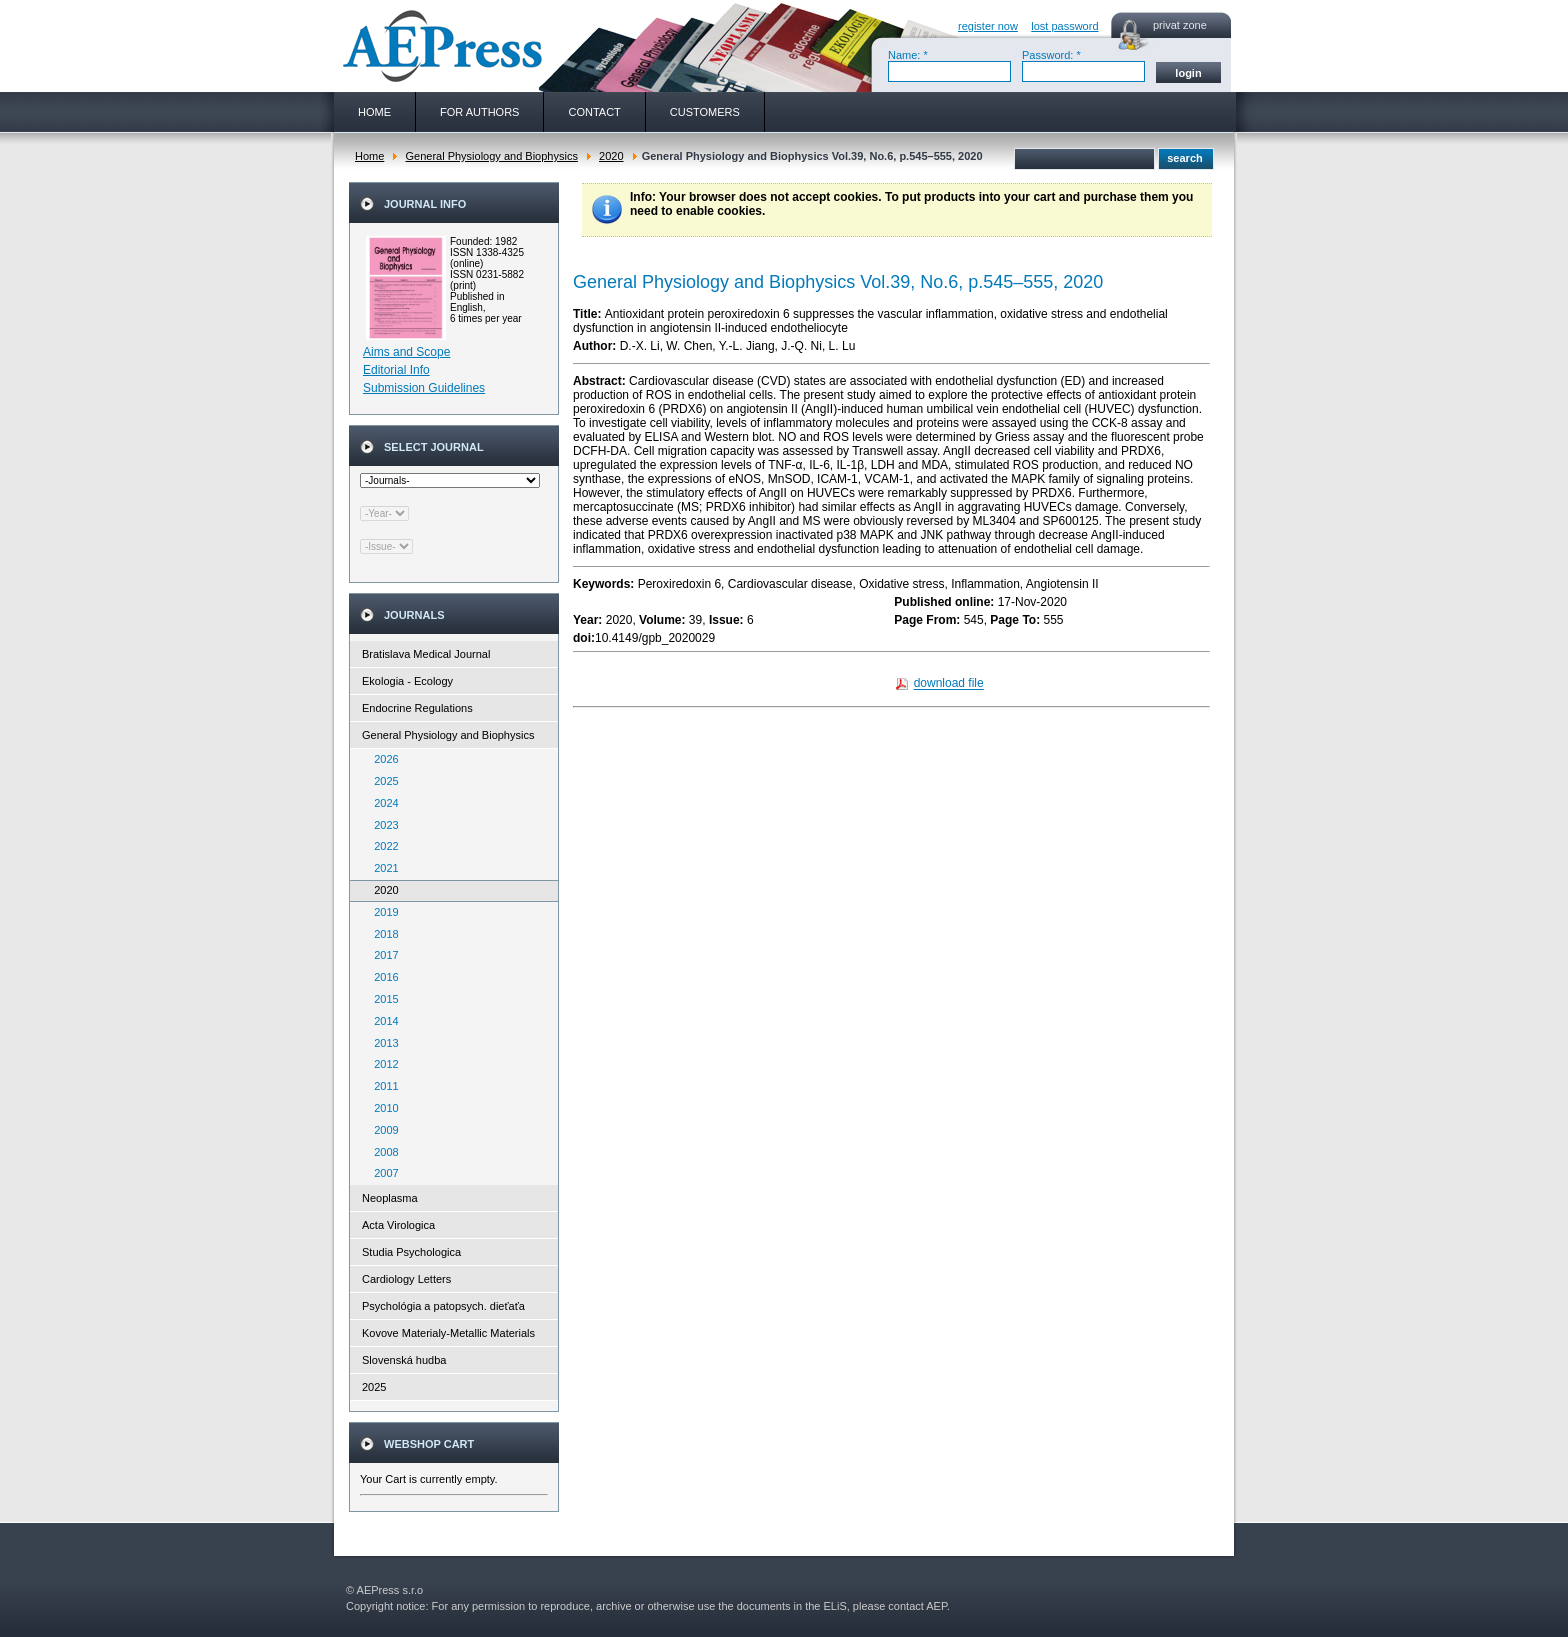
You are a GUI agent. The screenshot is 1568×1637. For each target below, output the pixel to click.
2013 (382, 1043)
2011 (382, 1086)
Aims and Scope (406, 352)
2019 (382, 912)
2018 (382, 934)
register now (988, 26)
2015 (382, 999)
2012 (382, 1064)
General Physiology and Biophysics (491, 156)
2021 (382, 868)
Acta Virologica (398, 1225)
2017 (382, 955)
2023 (382, 825)
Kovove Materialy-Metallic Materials (448, 1333)
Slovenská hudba (404, 1360)
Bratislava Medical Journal (426, 654)
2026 (382, 759)
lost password (1064, 26)
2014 (382, 1021)
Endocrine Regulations (417, 708)
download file (949, 684)
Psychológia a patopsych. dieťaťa (443, 1306)
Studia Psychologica (411, 1252)
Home (369, 156)
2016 (382, 977)
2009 (382, 1130)
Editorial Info (396, 370)
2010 (382, 1108)
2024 (382, 803)
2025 (382, 781)
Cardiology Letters (406, 1279)
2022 (382, 846)
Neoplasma (390, 1198)
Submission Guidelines (424, 388)
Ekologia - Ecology (407, 681)
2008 (382, 1152)
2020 (611, 156)
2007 (382, 1173)
